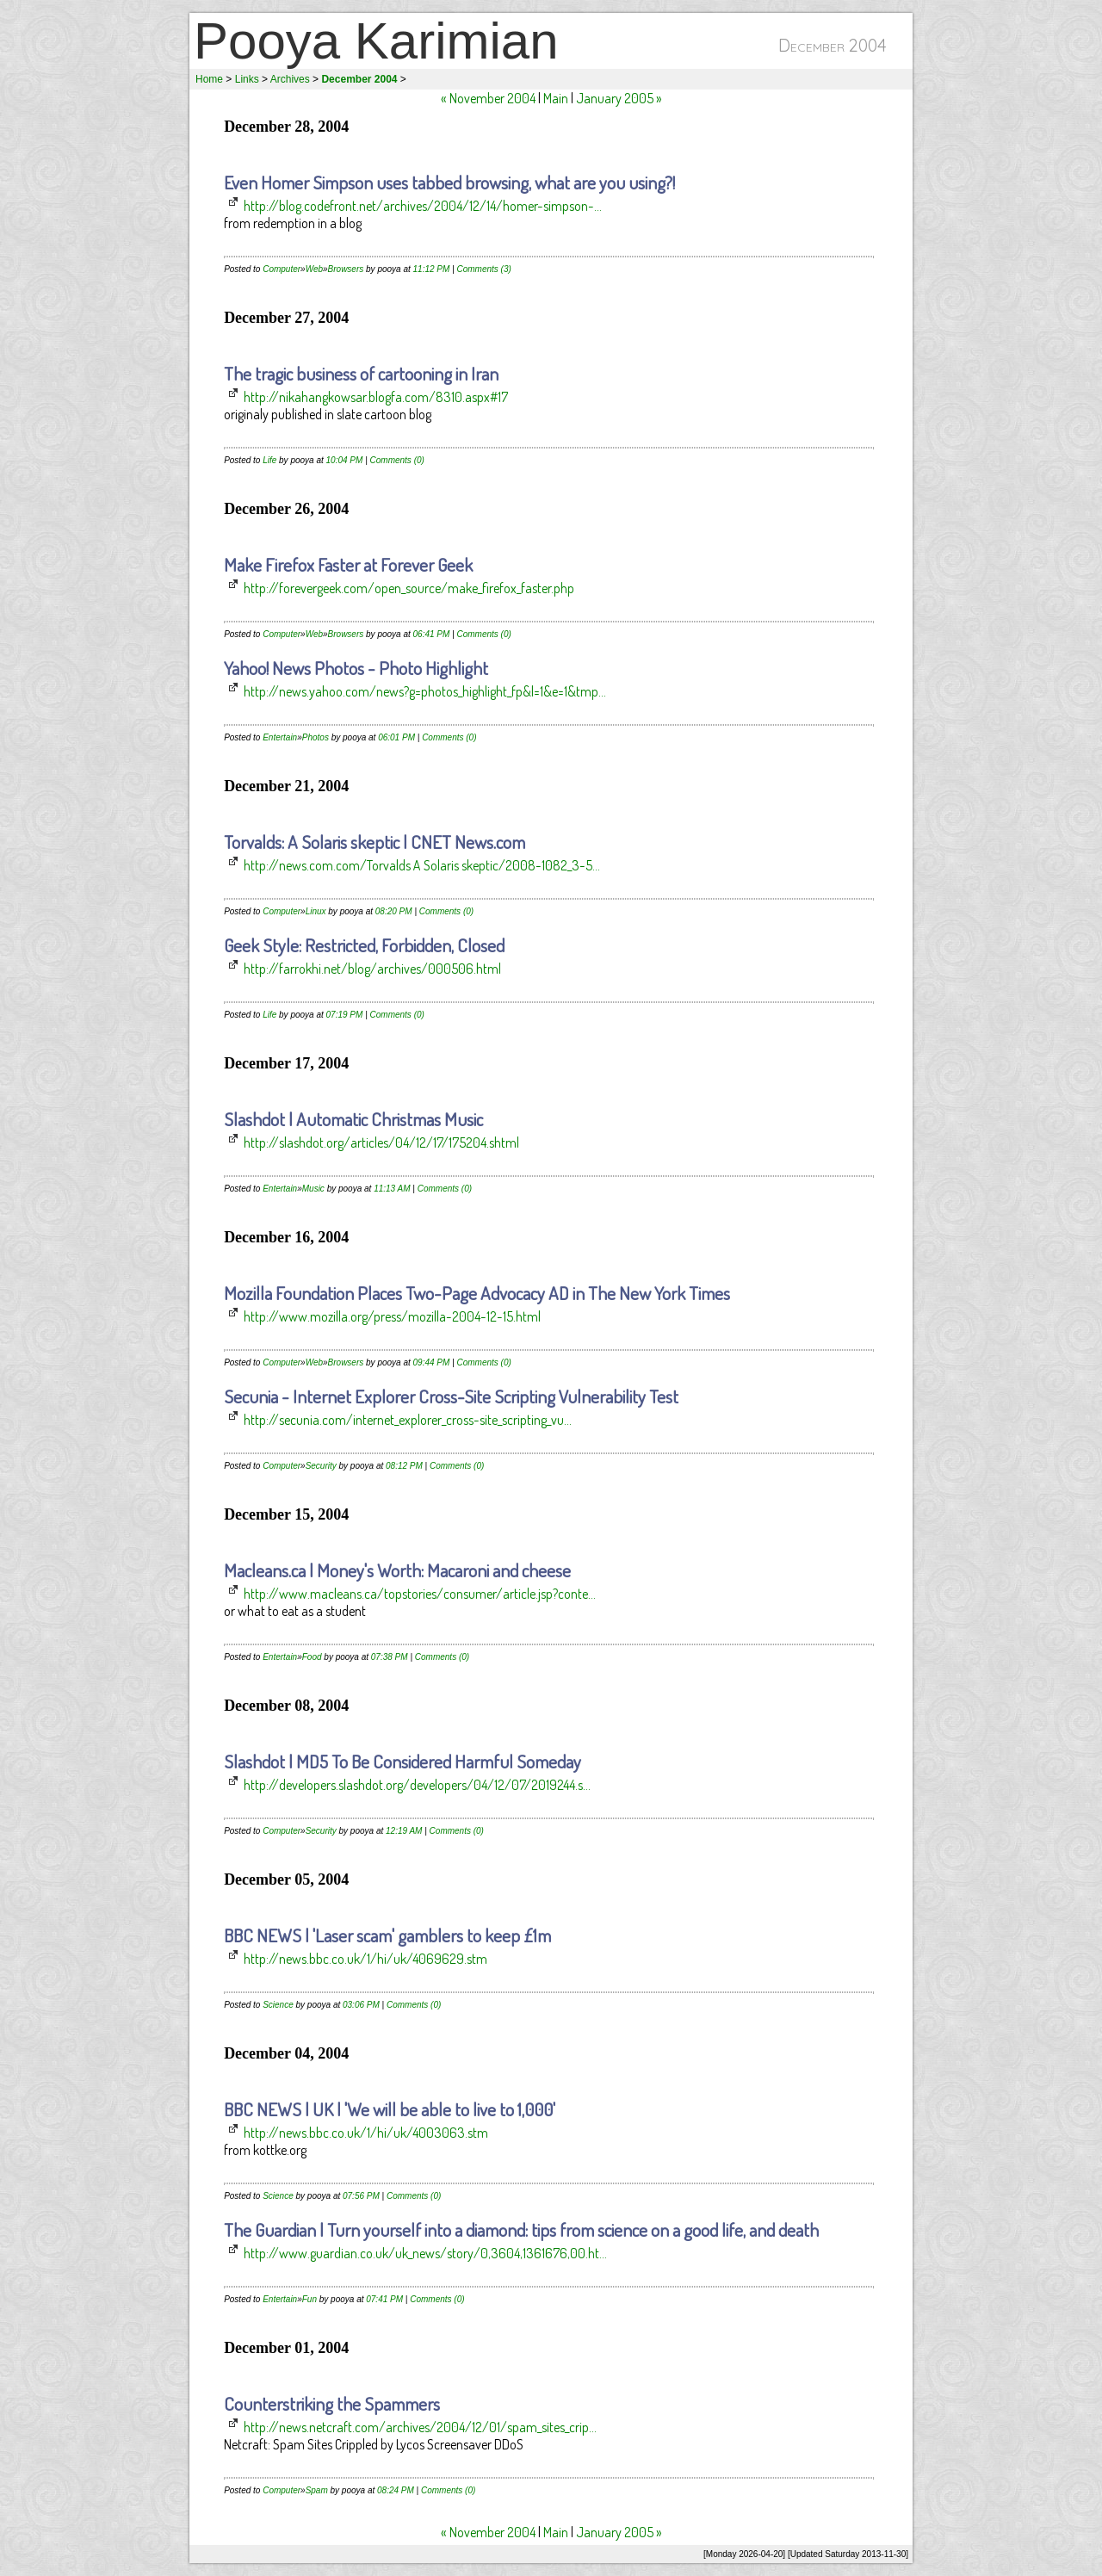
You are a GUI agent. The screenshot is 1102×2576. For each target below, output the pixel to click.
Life (269, 460)
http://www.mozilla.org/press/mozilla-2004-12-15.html (392, 1316)
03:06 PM (361, 2004)
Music (313, 1188)
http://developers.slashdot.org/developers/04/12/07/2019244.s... (417, 1784)
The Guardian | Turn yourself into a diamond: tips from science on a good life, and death (521, 2229)
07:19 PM (344, 1014)
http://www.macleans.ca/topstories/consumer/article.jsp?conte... (420, 1593)
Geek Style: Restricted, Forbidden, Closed (364, 945)
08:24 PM (395, 2490)
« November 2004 (488, 98)
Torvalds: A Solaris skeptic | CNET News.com (374, 841)
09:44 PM (431, 1362)
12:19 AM (404, 1831)
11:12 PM (431, 269)
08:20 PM (393, 911)
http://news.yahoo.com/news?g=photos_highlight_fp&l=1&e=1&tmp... (425, 691)
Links (247, 79)
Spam (317, 2490)
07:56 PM (361, 2196)
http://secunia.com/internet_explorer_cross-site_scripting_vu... (408, 1419)
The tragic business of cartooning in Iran (361, 373)
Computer (281, 269)
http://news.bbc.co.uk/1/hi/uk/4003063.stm (366, 2132)
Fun (309, 2299)
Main (555, 98)
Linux (316, 911)
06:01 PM (396, 737)
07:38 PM (389, 1657)
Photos (315, 737)
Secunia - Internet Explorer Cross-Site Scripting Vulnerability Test (451, 1396)
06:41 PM (431, 634)
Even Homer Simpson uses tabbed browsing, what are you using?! (449, 182)
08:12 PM (404, 1466)
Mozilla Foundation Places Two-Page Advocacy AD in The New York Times (477, 1292)
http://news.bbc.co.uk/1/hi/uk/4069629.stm (365, 1958)
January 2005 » (619, 98)
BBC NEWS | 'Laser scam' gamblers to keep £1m (387, 1935)
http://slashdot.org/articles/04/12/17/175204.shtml (381, 1142)
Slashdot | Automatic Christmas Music (353, 1118)
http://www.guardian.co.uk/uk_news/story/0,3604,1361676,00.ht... (425, 2253)
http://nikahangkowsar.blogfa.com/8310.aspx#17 (376, 397)
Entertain (280, 737)
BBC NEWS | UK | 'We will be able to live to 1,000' (389, 2109)
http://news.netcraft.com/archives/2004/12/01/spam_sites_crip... (420, 2427)
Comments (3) (484, 269)
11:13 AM (392, 1188)
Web (314, 269)
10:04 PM (344, 460)
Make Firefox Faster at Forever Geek (348, 564)
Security (321, 1466)
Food (312, 1657)
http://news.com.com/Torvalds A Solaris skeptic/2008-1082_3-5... (422, 865)
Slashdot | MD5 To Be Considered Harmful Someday (402, 1761)
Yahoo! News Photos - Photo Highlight (356, 667)
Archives (290, 79)
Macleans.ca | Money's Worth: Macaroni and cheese (397, 1570)
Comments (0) (397, 460)
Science (278, 2004)
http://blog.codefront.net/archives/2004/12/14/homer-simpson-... (423, 205)
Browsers (346, 269)
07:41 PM (384, 2299)
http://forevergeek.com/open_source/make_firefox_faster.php (409, 588)
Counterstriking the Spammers (332, 2403)
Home (209, 79)
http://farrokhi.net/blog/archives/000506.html (372, 968)
